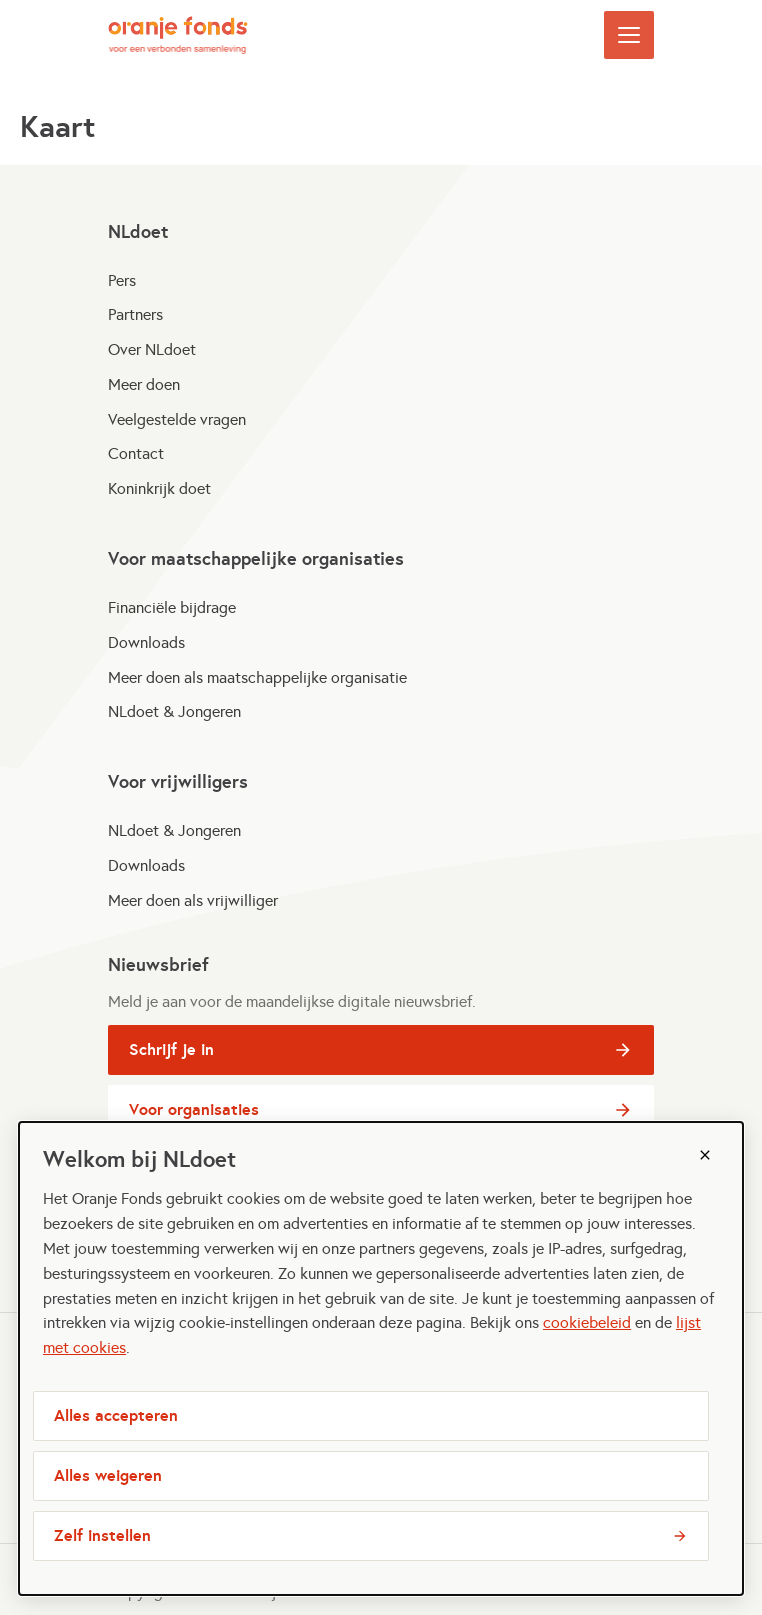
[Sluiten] (705, 1155)
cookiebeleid (587, 1322)
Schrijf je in (219, 1053)
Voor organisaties (219, 1113)
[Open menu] (629, 35)
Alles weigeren (108, 1475)
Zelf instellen (102, 1535)
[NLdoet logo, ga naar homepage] (178, 35)
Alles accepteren (116, 1415)
